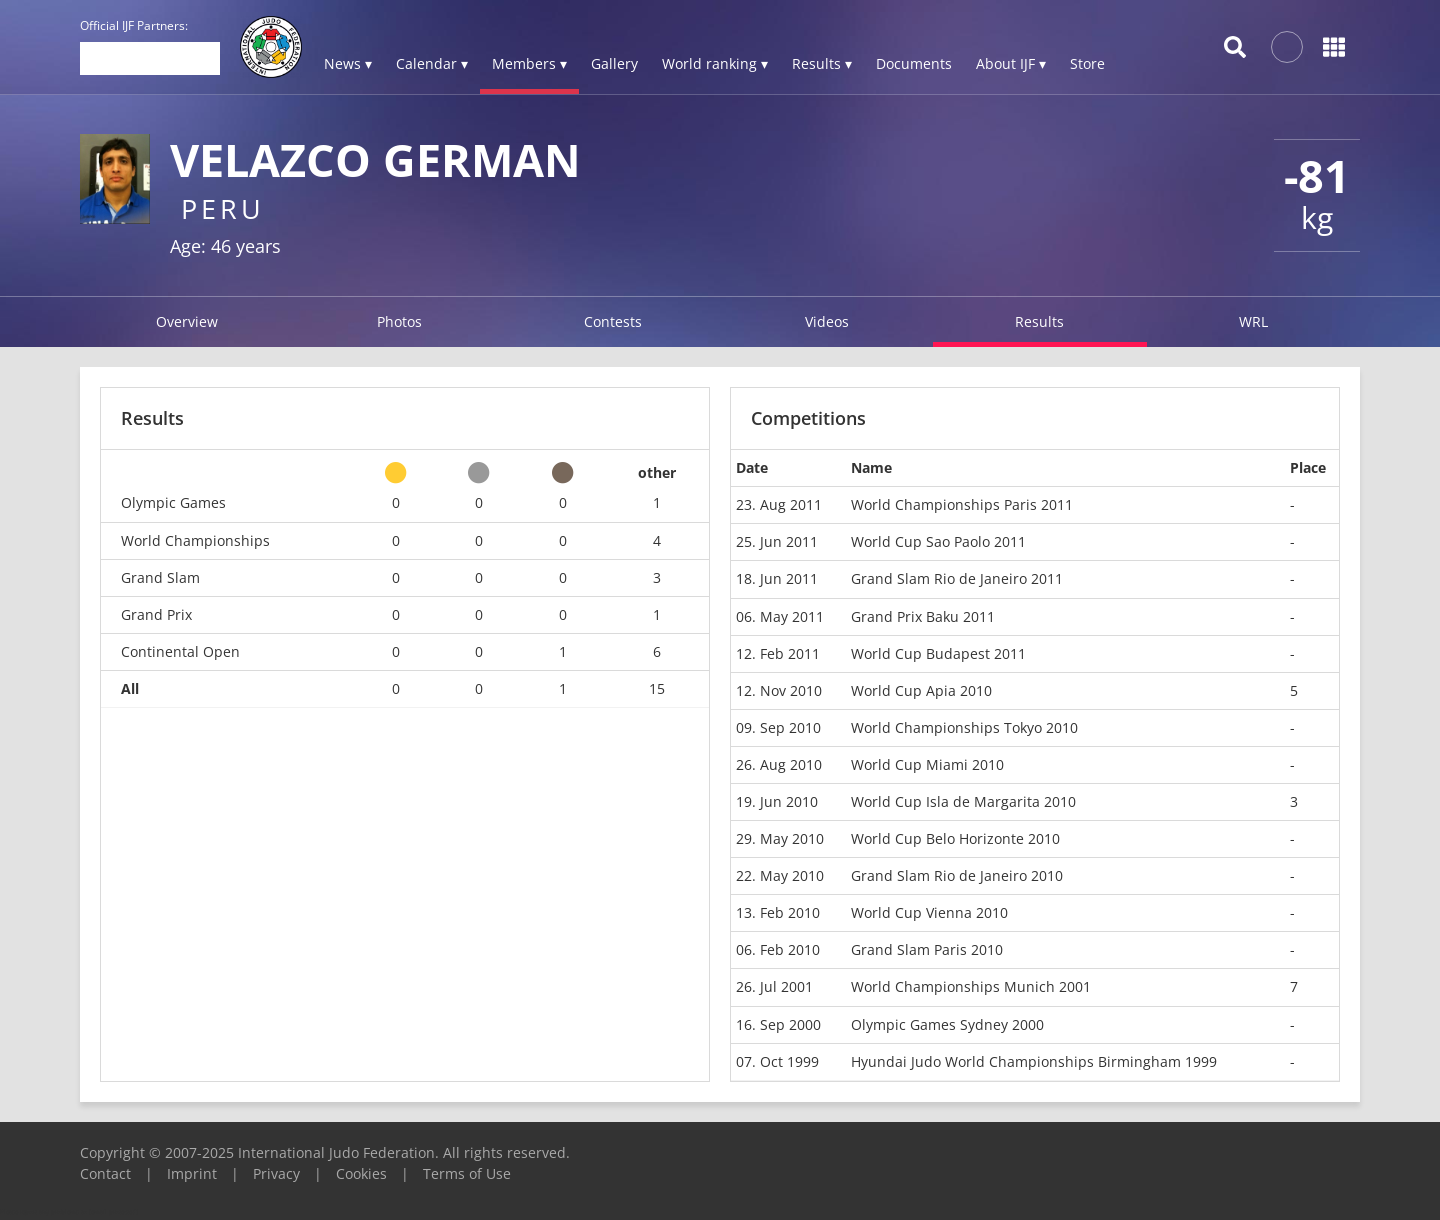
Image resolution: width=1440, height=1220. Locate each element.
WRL (1253, 321)
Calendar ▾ (432, 63)
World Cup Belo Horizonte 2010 (955, 838)
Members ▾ (529, 63)
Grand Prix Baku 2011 (923, 616)
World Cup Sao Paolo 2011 (938, 541)
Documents (914, 63)
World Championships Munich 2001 (971, 986)
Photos (399, 321)
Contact (105, 1173)
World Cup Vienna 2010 (929, 912)
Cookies (361, 1173)
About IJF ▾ (1011, 63)
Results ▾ (822, 63)
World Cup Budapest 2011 (938, 653)
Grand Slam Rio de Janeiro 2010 (957, 875)
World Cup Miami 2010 (927, 764)
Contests (613, 321)
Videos (827, 321)
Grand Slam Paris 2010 (927, 949)
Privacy (276, 1173)
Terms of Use (467, 1173)
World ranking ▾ (715, 63)
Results (1039, 321)
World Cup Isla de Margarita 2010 (963, 801)
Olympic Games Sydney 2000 (947, 1024)
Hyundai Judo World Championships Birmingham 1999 (1034, 1061)
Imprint (192, 1173)
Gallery (614, 63)
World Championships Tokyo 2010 (964, 727)
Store (1087, 63)
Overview (187, 321)
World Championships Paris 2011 (962, 504)
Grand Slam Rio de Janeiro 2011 (957, 578)
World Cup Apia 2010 (921, 690)
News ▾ (348, 63)
